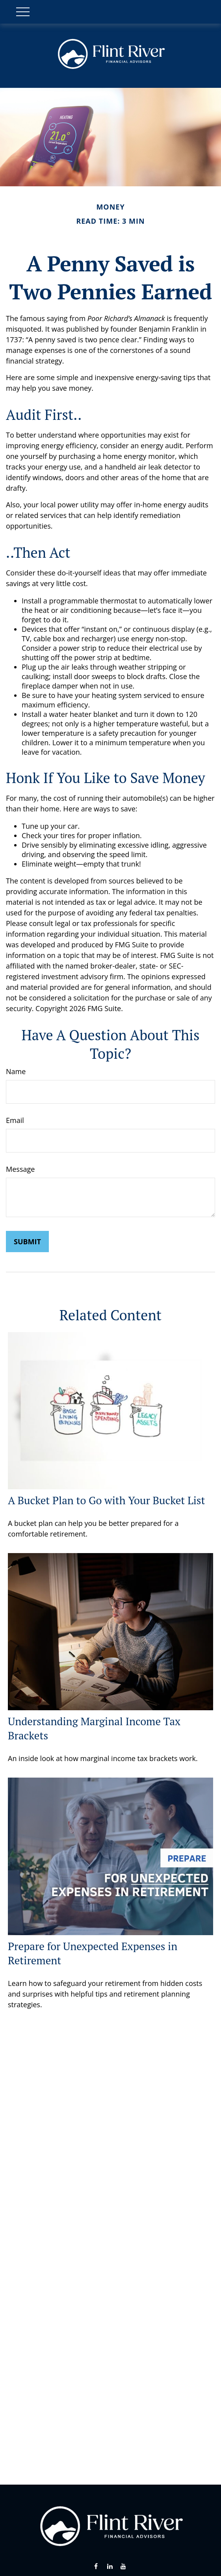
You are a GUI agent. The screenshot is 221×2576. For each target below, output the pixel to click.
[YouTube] (123, 2566)
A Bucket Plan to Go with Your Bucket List (106, 1500)
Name (16, 1071)
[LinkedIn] (109, 2566)
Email (15, 1120)
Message (20, 1169)
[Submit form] (27, 1241)
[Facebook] (96, 2566)
